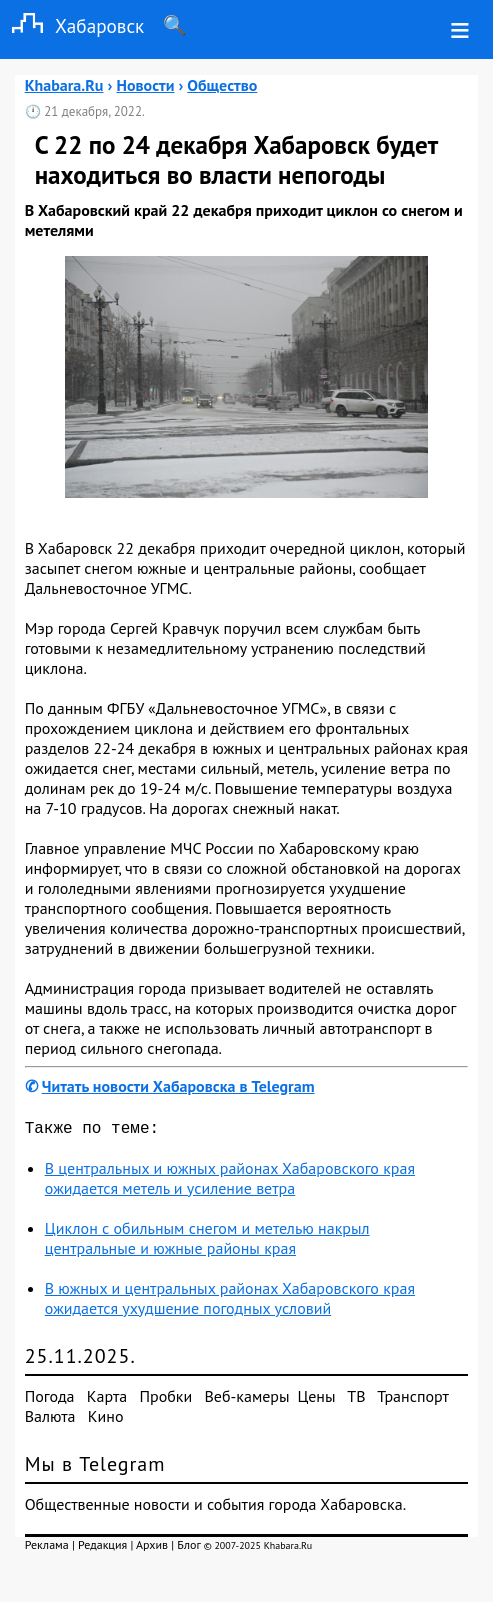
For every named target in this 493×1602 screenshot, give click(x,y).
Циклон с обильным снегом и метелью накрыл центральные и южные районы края (207, 1242)
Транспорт (412, 1400)
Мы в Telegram (95, 1468)
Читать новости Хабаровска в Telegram (178, 1086)
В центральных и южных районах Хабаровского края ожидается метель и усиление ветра (230, 1182)
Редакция (102, 1548)
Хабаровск (72, 25)
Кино (106, 1420)
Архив (152, 1548)
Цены (317, 1400)
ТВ (356, 1400)
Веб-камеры (247, 1400)
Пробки (165, 1400)
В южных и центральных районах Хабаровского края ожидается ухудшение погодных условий (230, 1302)
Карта (107, 1400)
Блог (188, 1548)
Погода (50, 1400)
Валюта (50, 1420)
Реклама (47, 1548)
